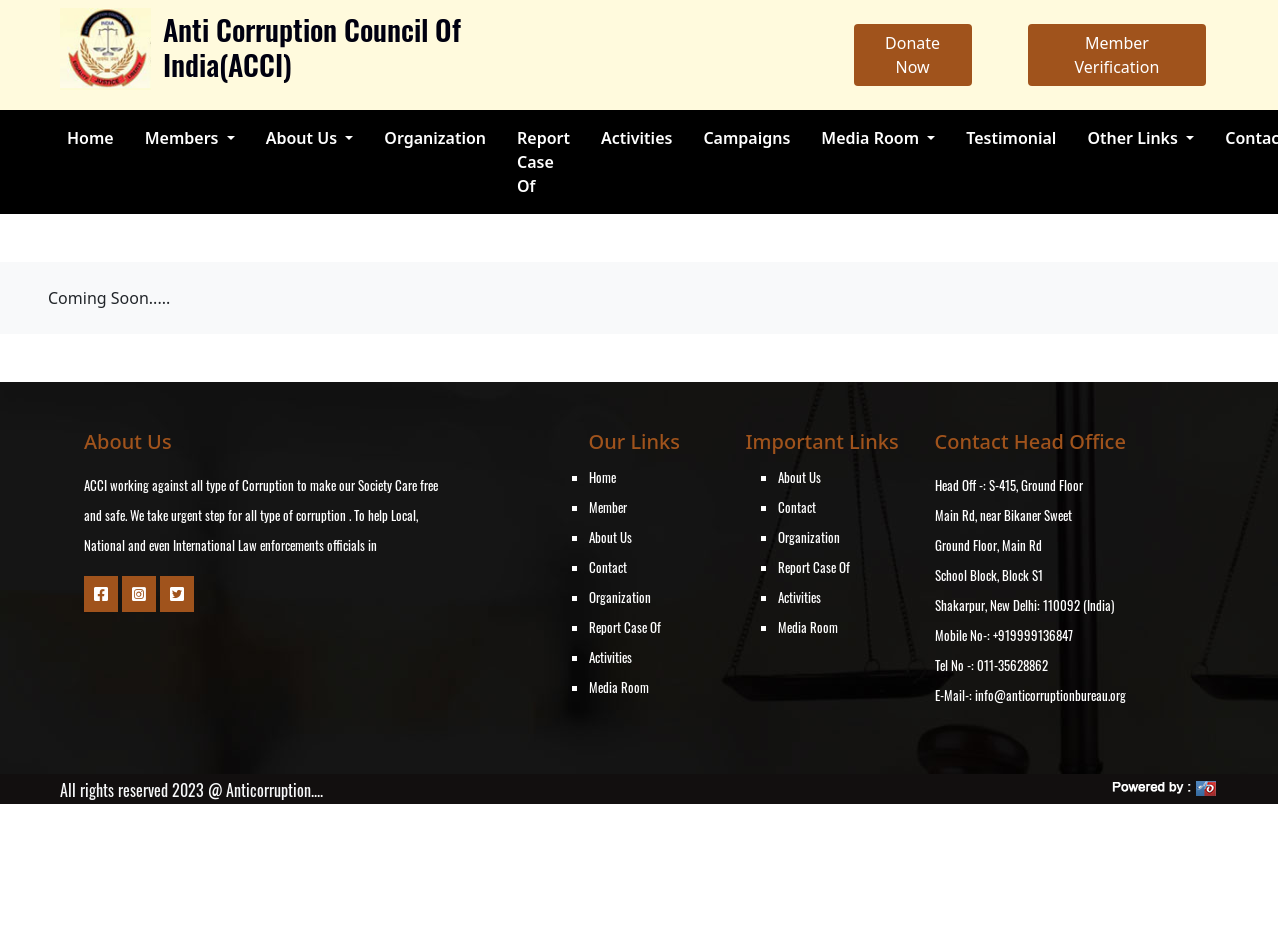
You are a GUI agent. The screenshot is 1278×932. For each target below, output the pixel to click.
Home (90, 138)
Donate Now (912, 55)
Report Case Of (543, 162)
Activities (636, 138)
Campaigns (746, 138)
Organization (435, 138)
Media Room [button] (872, 138)
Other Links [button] (1134, 138)
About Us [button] (304, 138)
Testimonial (1011, 138)
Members (184, 138)
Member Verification (1116, 55)
